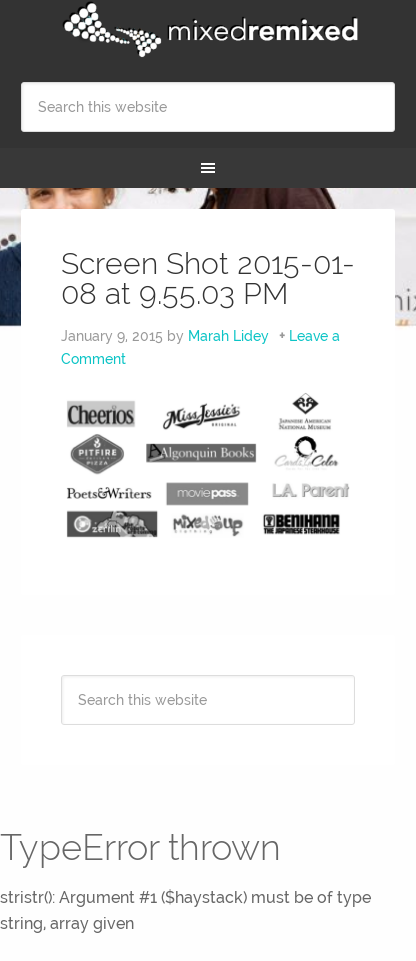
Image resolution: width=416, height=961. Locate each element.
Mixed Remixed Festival (208, 30)
